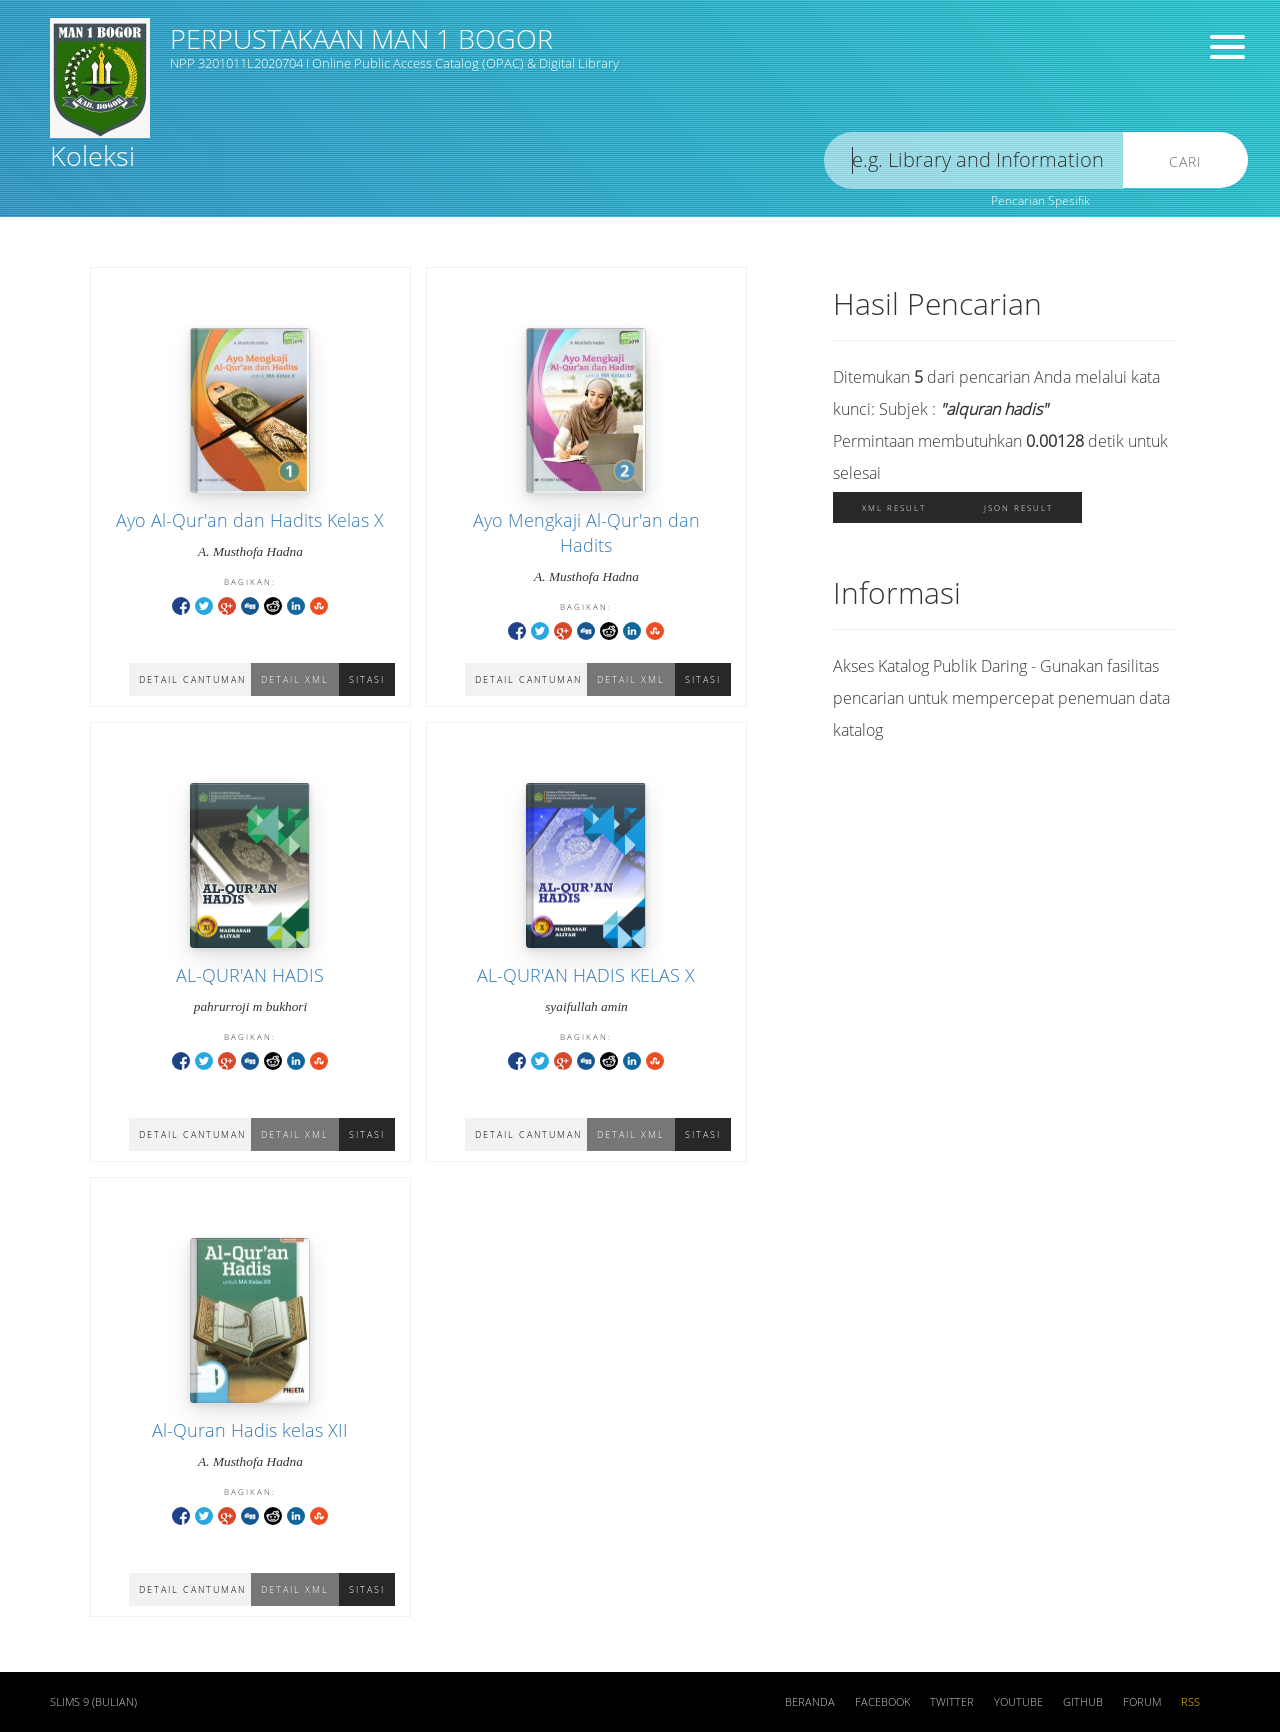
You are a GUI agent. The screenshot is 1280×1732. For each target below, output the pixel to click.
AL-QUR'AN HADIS (250, 975)
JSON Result (1018, 507)
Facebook (882, 1702)
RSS (1190, 1702)
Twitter (952, 1702)
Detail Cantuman (192, 679)
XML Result (894, 507)
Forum (1142, 1702)
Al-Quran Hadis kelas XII (250, 1430)
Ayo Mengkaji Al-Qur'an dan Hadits (586, 532)
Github (1083, 1702)
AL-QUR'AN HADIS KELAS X (586, 975)
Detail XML (295, 679)
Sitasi (367, 679)
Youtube (1018, 1702)
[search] (974, 160)
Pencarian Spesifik (1040, 200)
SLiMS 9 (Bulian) (93, 1702)
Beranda (810, 1702)
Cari (1185, 161)
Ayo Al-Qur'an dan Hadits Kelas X (250, 520)
